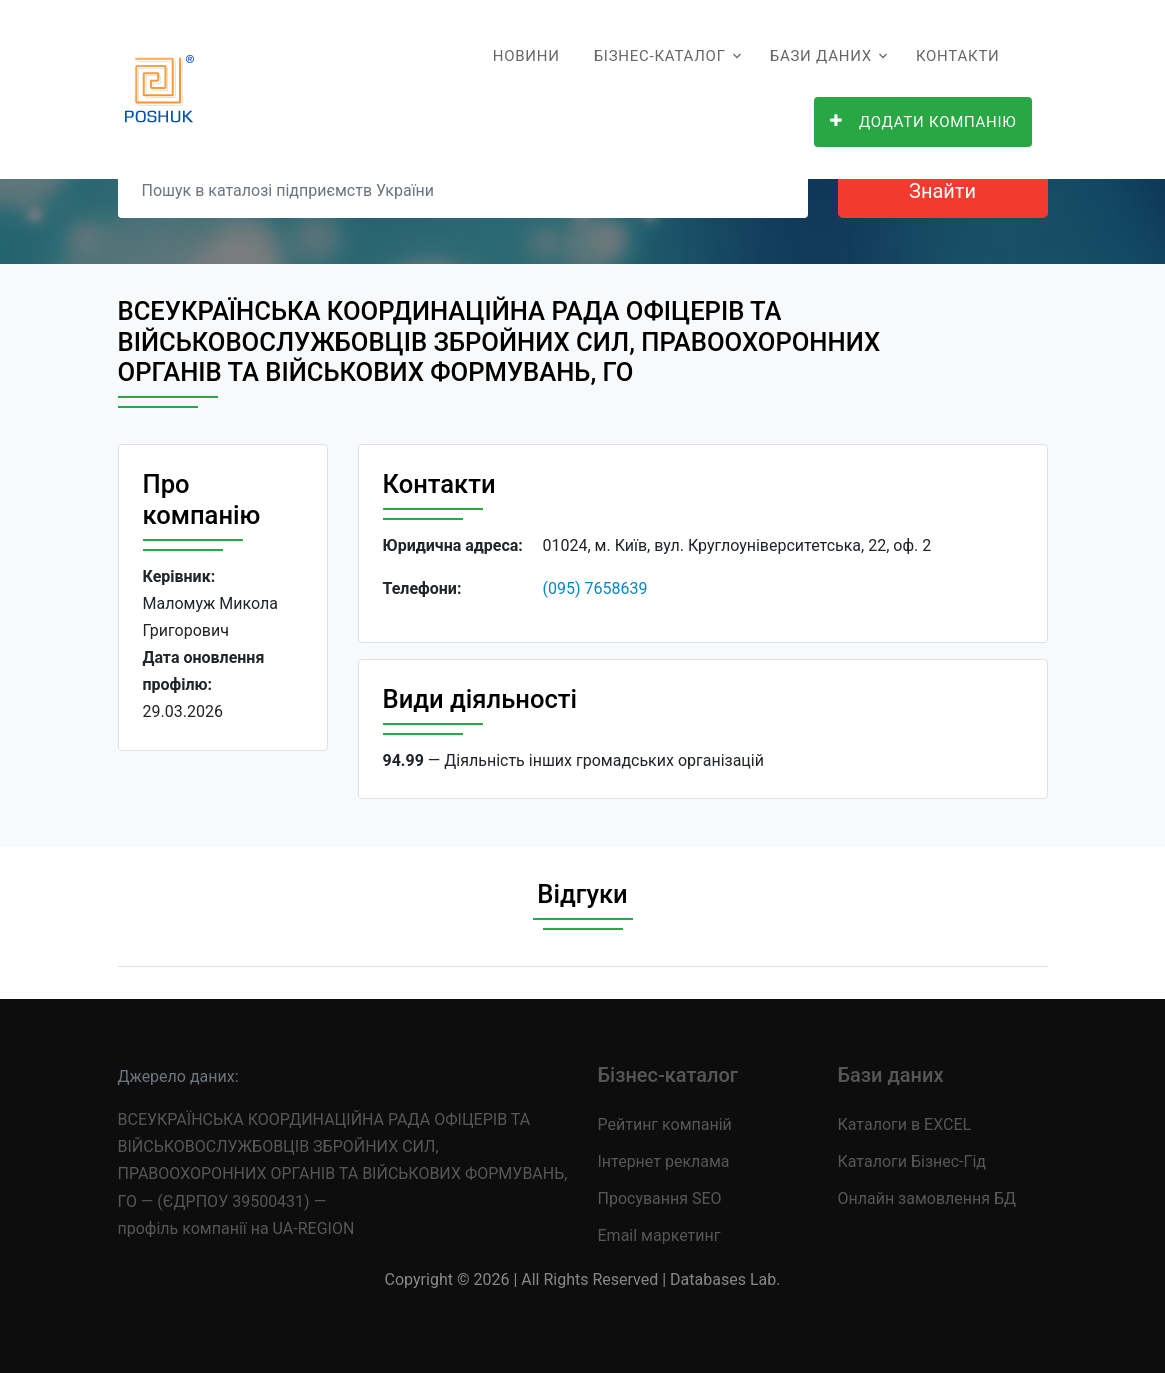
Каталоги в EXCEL (905, 1124)
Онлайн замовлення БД (927, 1198)
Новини (526, 56)
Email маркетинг (659, 1235)
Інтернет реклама (664, 1161)
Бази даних (821, 56)
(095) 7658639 (595, 588)
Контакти (958, 56)
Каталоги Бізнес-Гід (912, 1161)
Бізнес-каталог (660, 56)
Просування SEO (660, 1198)
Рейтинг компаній (665, 1124)
